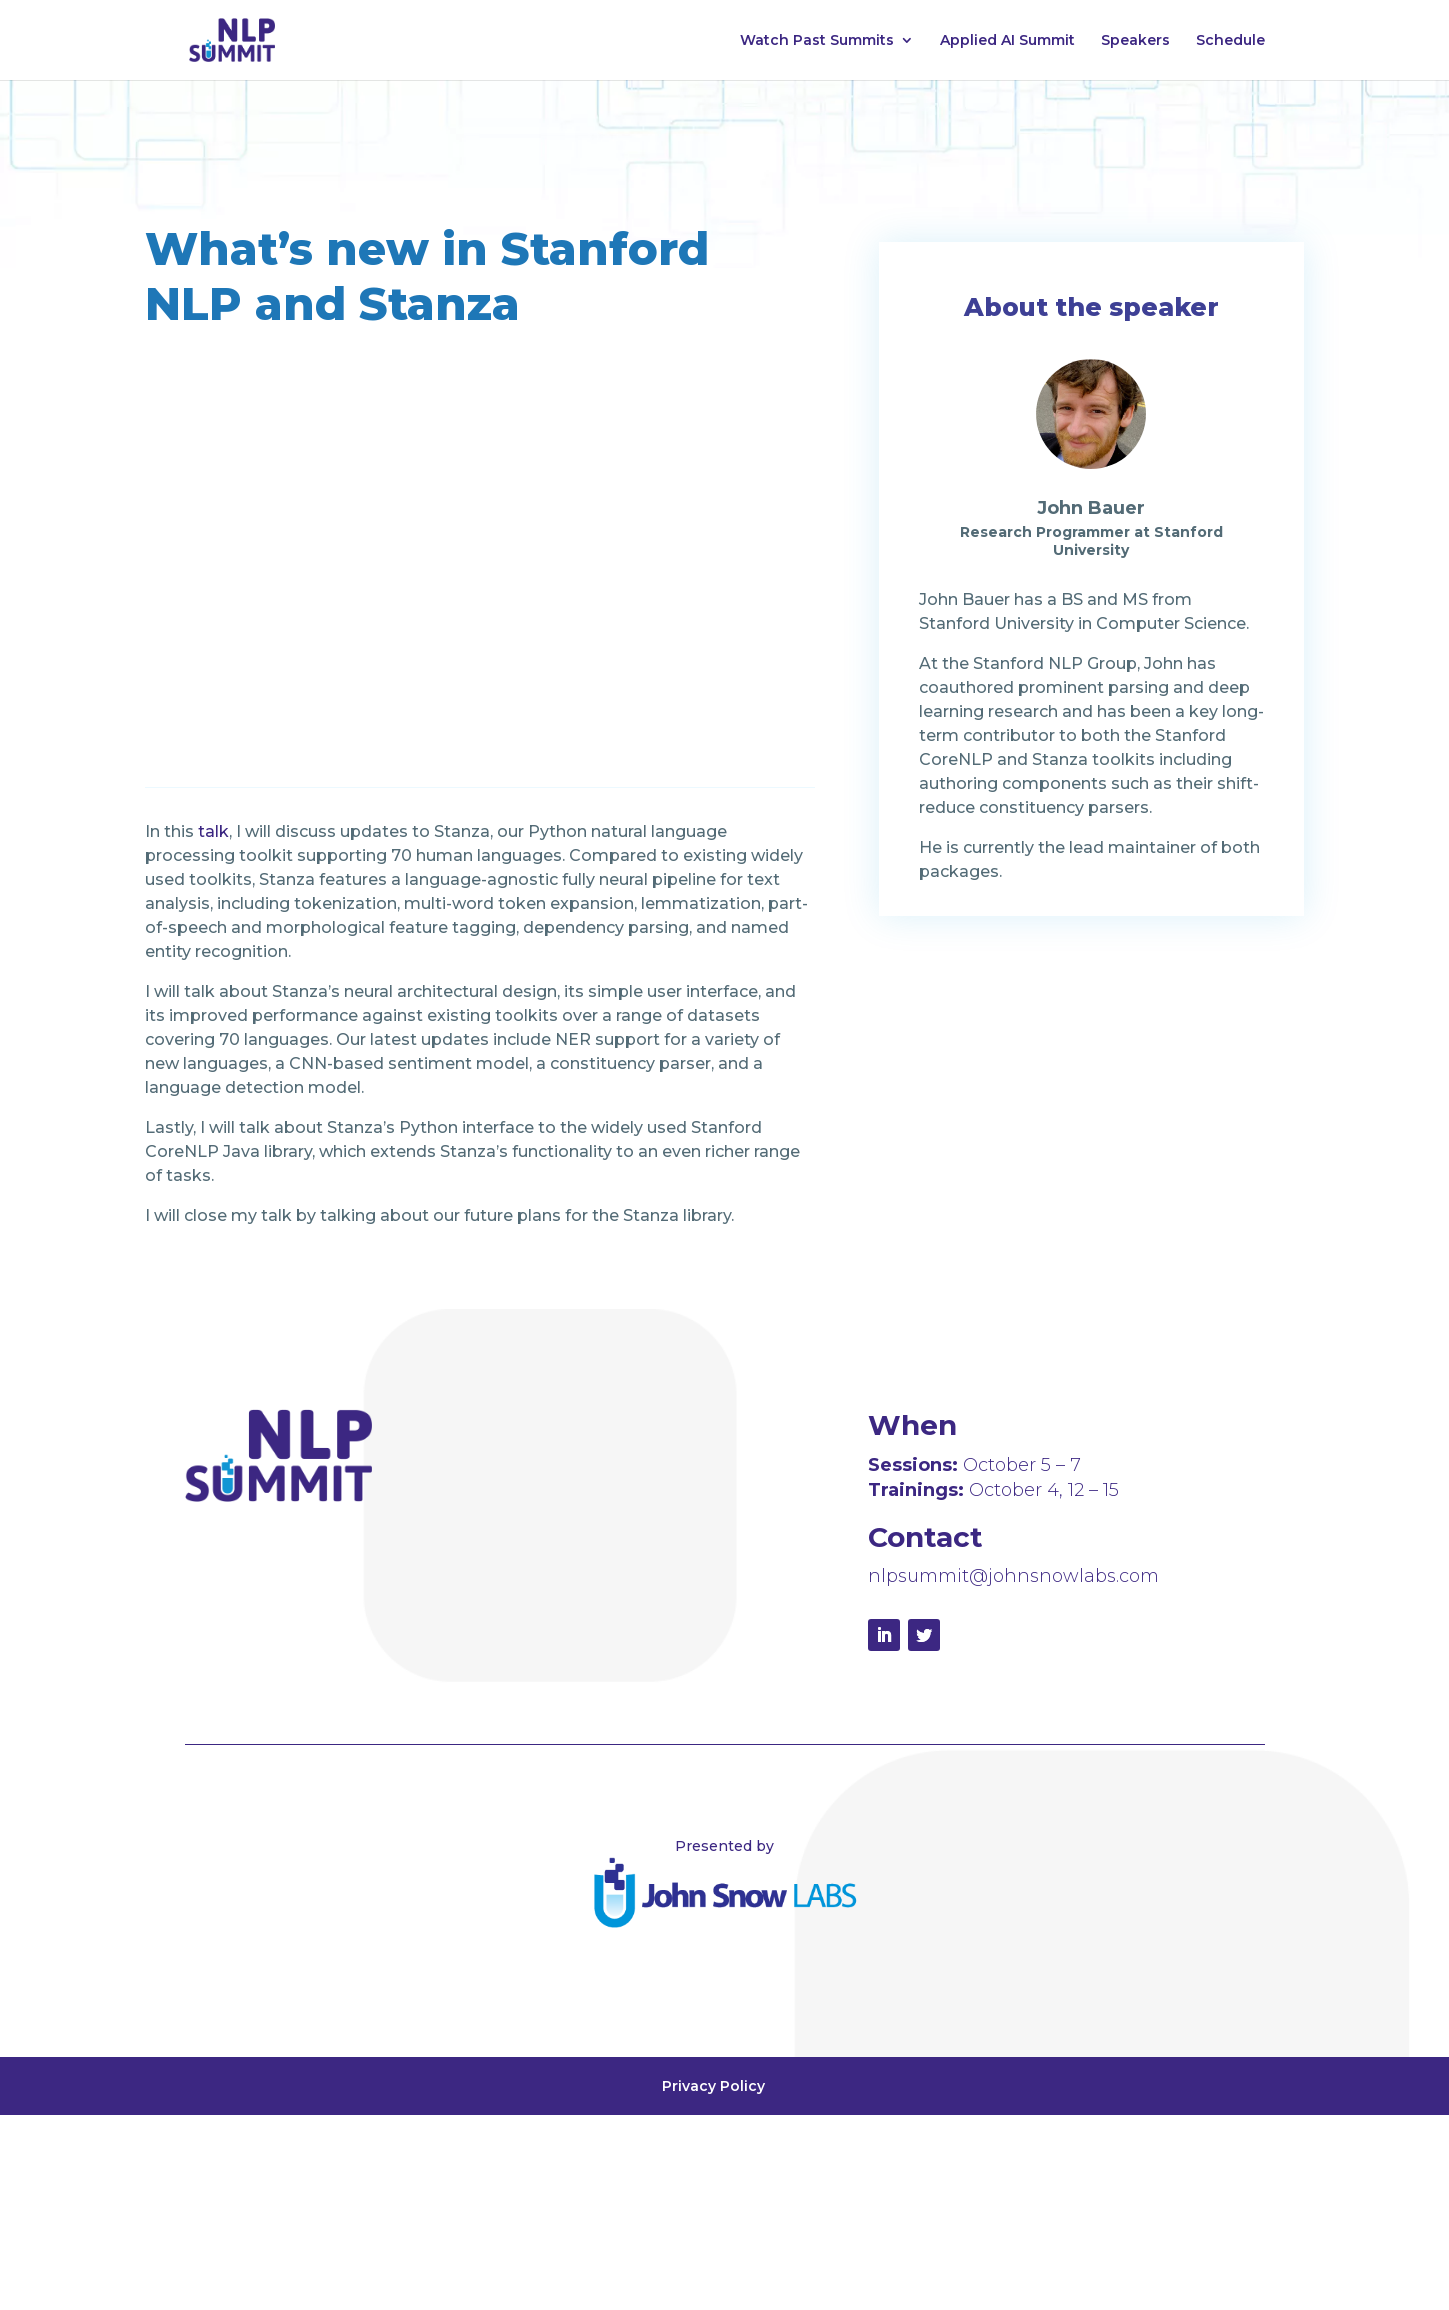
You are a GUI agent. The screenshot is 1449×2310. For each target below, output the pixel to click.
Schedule (1230, 41)
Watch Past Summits (817, 41)
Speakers (1135, 41)
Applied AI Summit (1007, 41)
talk (213, 831)
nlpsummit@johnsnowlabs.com (1013, 1576)
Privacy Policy (713, 2086)
